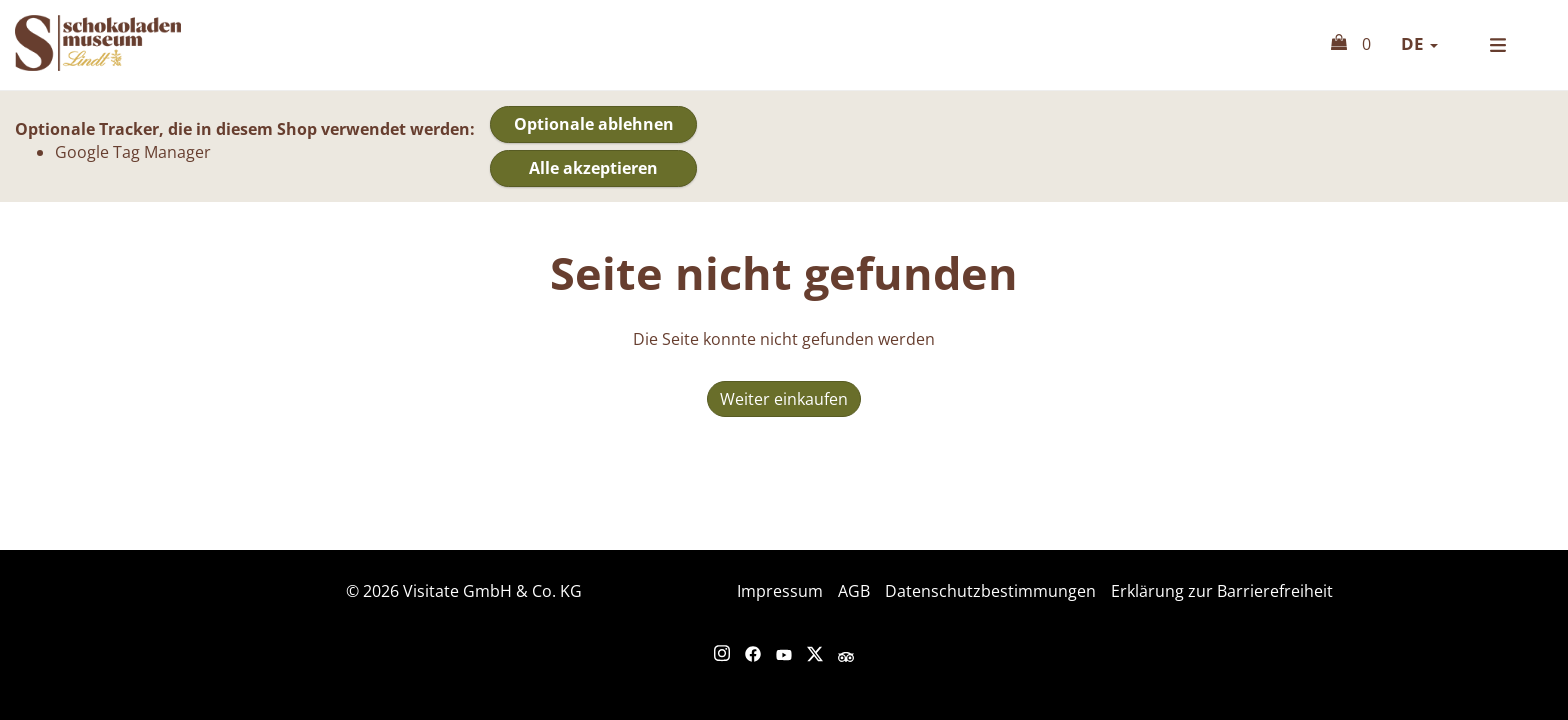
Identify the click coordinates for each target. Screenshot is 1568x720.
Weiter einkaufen (784, 399)
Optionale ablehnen (594, 124)
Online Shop (125, 43)
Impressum (780, 591)
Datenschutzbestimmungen (990, 591)
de (1419, 43)
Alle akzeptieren (593, 168)
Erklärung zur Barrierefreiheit (1222, 591)
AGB (854, 591)
